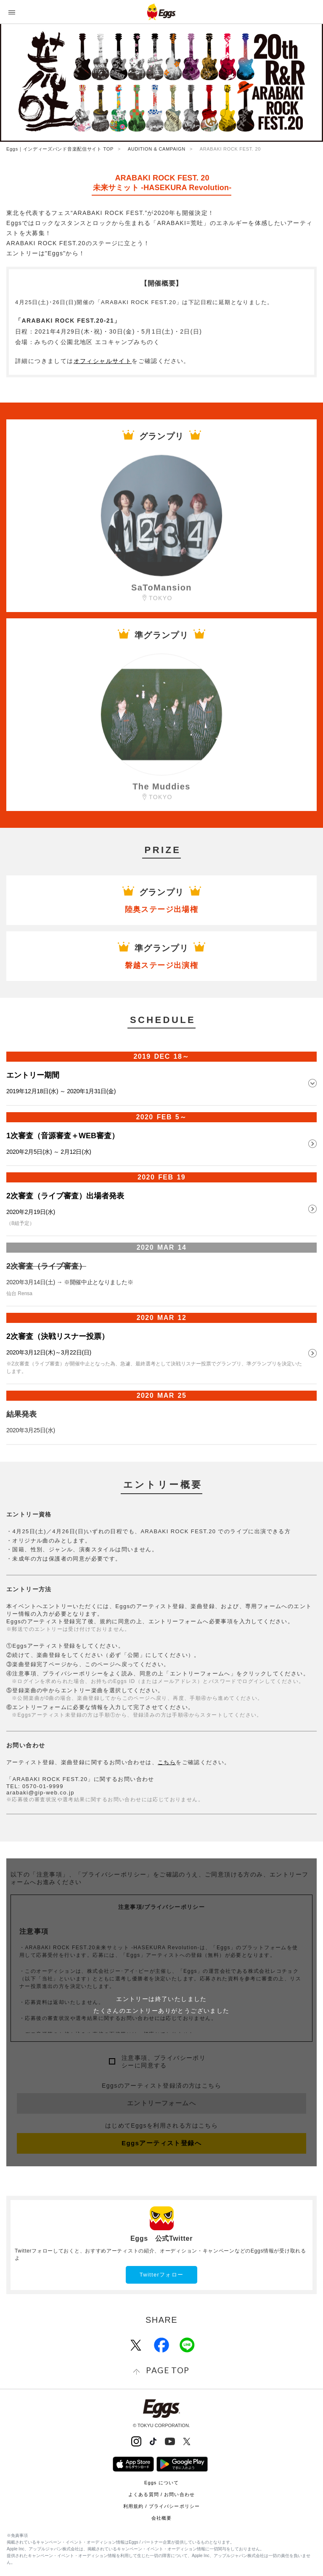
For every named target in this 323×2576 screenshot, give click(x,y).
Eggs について (161, 2482)
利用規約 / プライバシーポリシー (161, 2506)
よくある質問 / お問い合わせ (161, 2494)
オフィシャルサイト (103, 361)
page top (167, 2370)
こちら (167, 1762)
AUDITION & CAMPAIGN (156, 148)
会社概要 (161, 2517)
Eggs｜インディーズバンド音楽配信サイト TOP (60, 148)
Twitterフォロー (162, 2274)
